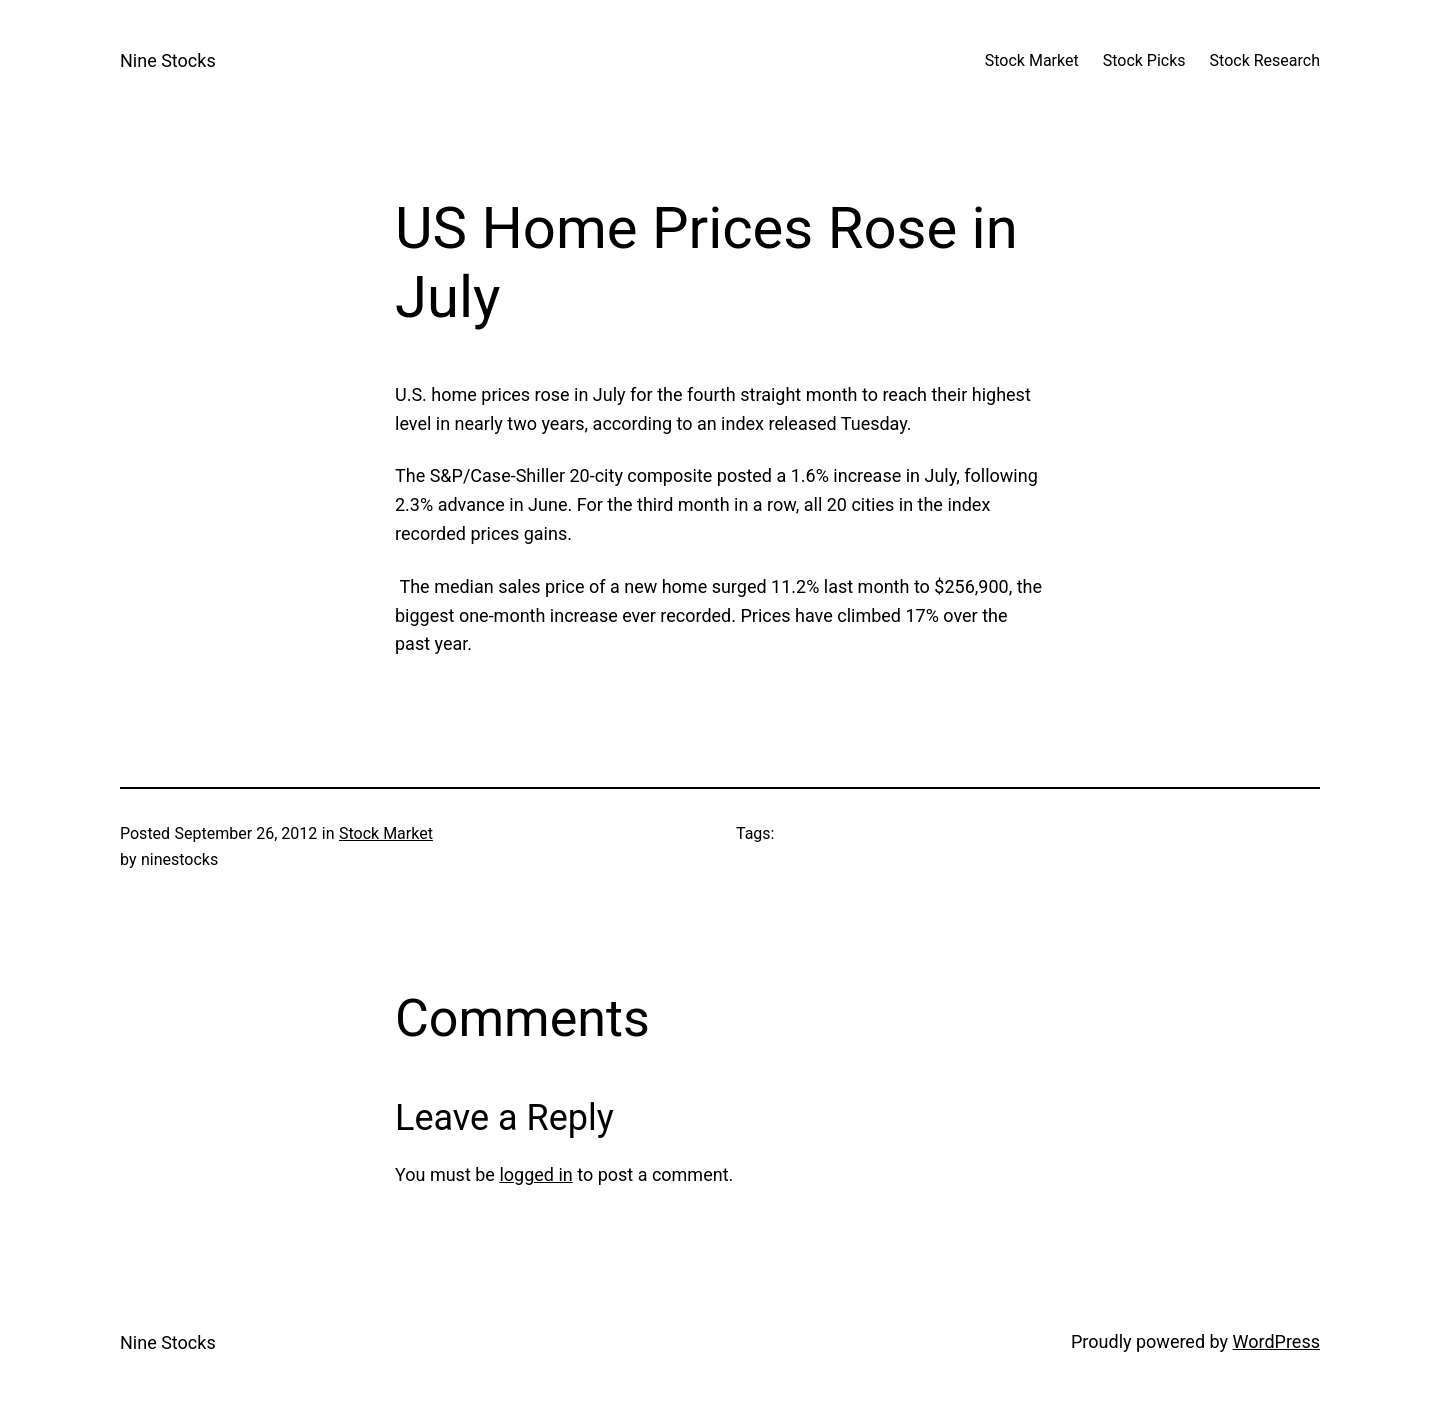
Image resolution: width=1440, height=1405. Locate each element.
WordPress (1276, 1341)
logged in (535, 1174)
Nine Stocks (168, 60)
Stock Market (386, 833)
